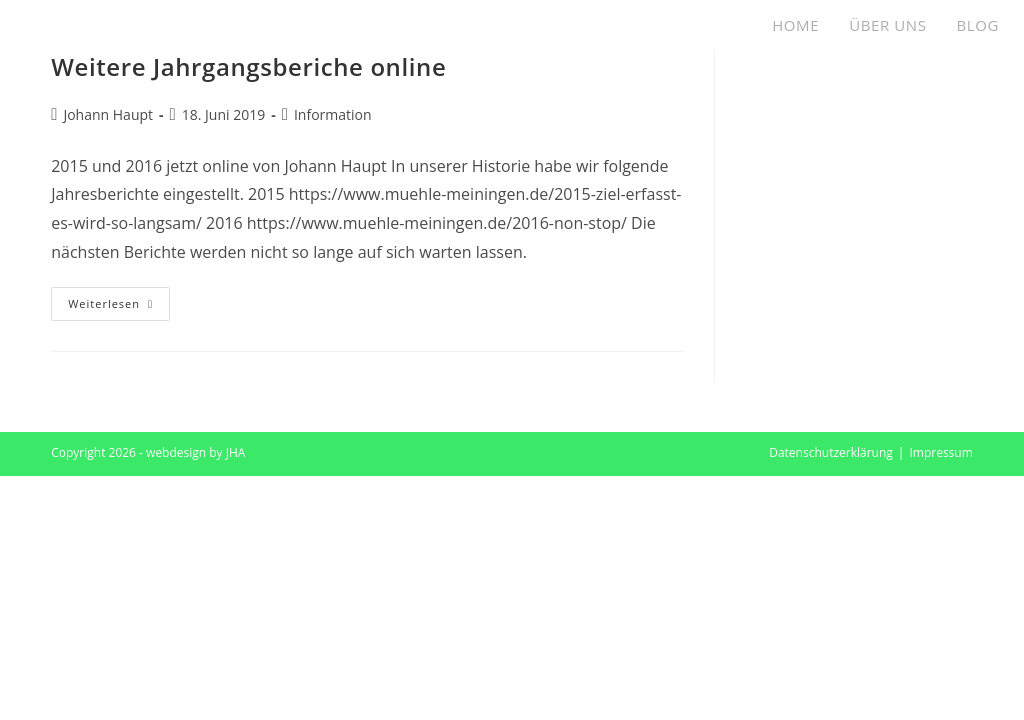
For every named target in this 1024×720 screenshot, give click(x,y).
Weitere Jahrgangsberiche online (248, 66)
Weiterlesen (119, 307)
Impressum (940, 452)
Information (333, 114)
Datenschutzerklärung (831, 452)
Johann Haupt (108, 114)
